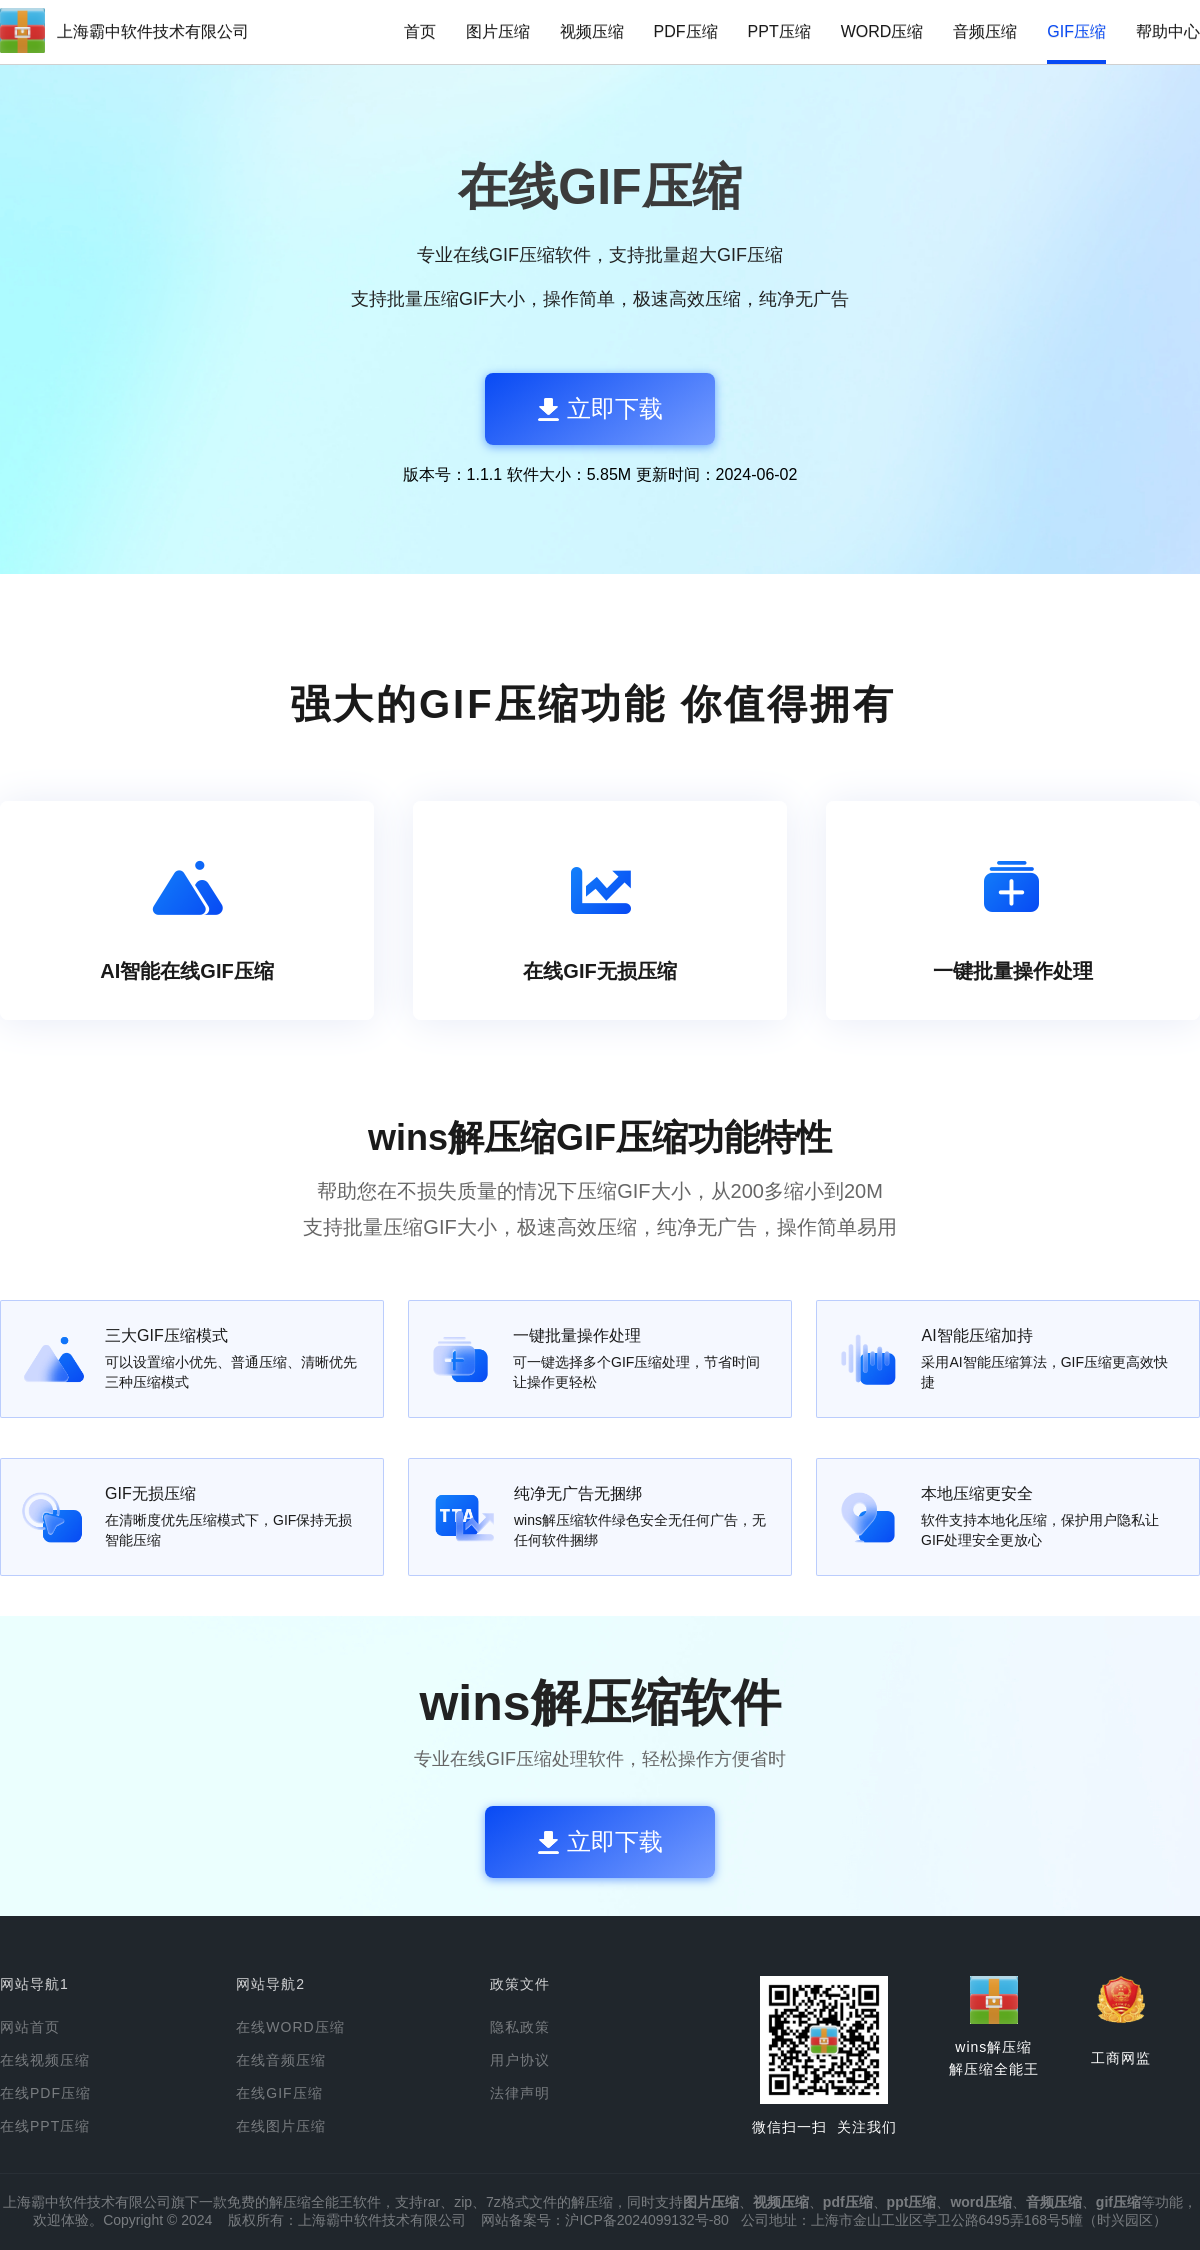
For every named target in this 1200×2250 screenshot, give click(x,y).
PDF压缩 (686, 31)
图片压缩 (498, 31)
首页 (420, 31)
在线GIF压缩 (279, 2093)
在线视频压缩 (45, 2060)
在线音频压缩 (281, 2060)
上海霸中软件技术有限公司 (153, 31)
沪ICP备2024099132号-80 (646, 2220)
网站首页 (30, 2027)
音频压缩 (985, 31)
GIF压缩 (1076, 31)
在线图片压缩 (281, 2126)
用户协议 (520, 2060)
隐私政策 (520, 2027)
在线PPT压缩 (45, 2126)
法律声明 (520, 2093)
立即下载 (600, 408)
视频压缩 (592, 31)
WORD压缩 (882, 31)
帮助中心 (1168, 31)
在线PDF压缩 (45, 2093)
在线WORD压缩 (290, 2027)
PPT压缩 (779, 31)
